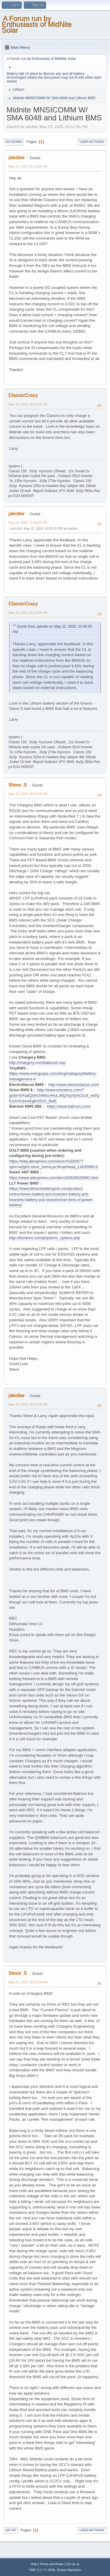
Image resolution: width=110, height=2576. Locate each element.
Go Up (10, 2530)
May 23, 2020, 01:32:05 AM (28, 612)
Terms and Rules (52, 2564)
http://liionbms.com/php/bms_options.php (44, 1238)
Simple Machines (69, 2570)
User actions (91, 142)
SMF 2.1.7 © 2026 (42, 2570)
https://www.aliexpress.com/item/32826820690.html (53, 1177)
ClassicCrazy (23, 395)
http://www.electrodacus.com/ (73, 1084)
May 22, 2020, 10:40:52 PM (28, 522)
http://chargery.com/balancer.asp (37, 1062)
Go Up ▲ (72, 2564)
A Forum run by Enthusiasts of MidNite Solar (37, 24)
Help (34, 2564)
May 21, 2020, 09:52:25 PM (28, 404)
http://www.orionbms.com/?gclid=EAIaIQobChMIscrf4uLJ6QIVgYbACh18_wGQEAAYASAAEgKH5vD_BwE (54, 1095)
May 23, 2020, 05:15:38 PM (28, 1404)
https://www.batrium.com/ (69, 1106)
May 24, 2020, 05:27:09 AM (28, 1982)
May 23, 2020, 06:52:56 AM (28, 794)
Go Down (13, 142)
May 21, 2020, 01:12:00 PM (28, 166)
